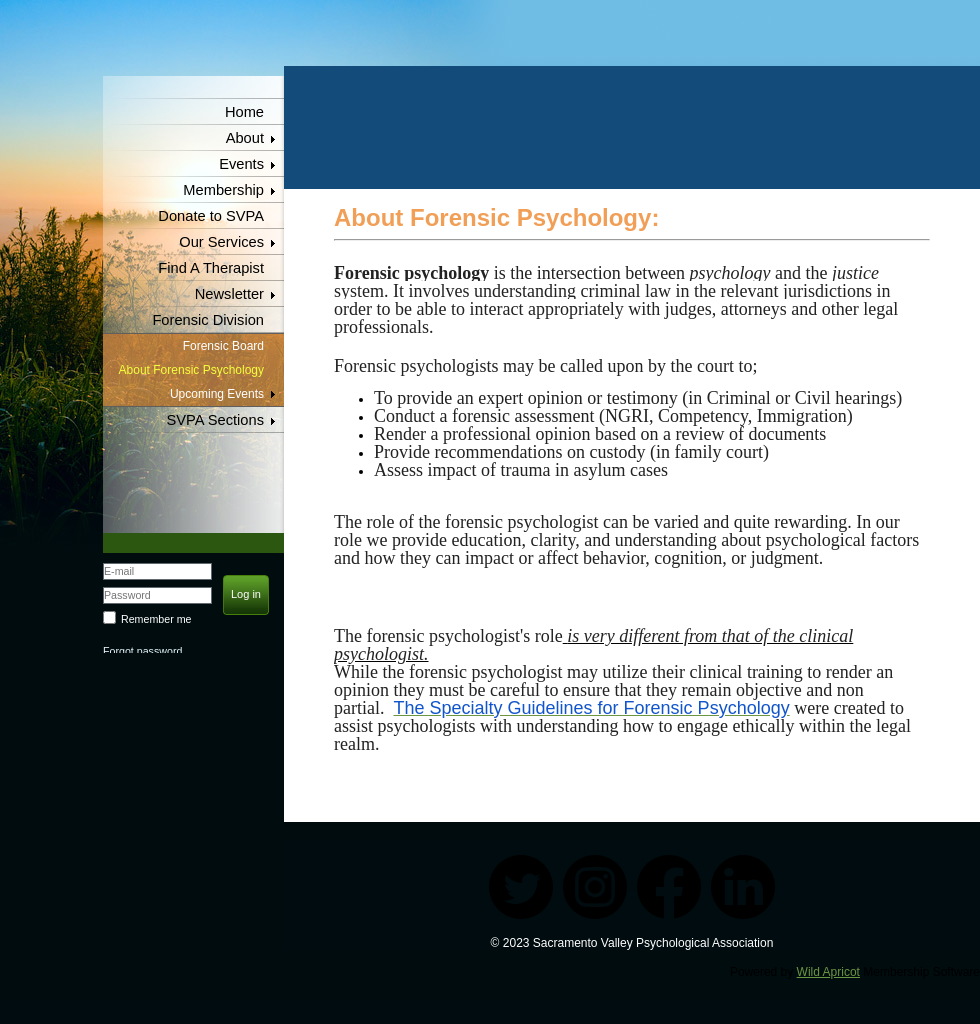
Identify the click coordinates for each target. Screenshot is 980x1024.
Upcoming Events (217, 394)
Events (241, 164)
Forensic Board (223, 346)
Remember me (156, 619)
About (245, 138)
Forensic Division (208, 320)
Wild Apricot (828, 972)
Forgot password (142, 651)
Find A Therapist (211, 268)
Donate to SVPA (211, 216)
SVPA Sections (216, 420)
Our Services (221, 242)
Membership (223, 190)
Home (244, 112)
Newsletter (229, 294)
